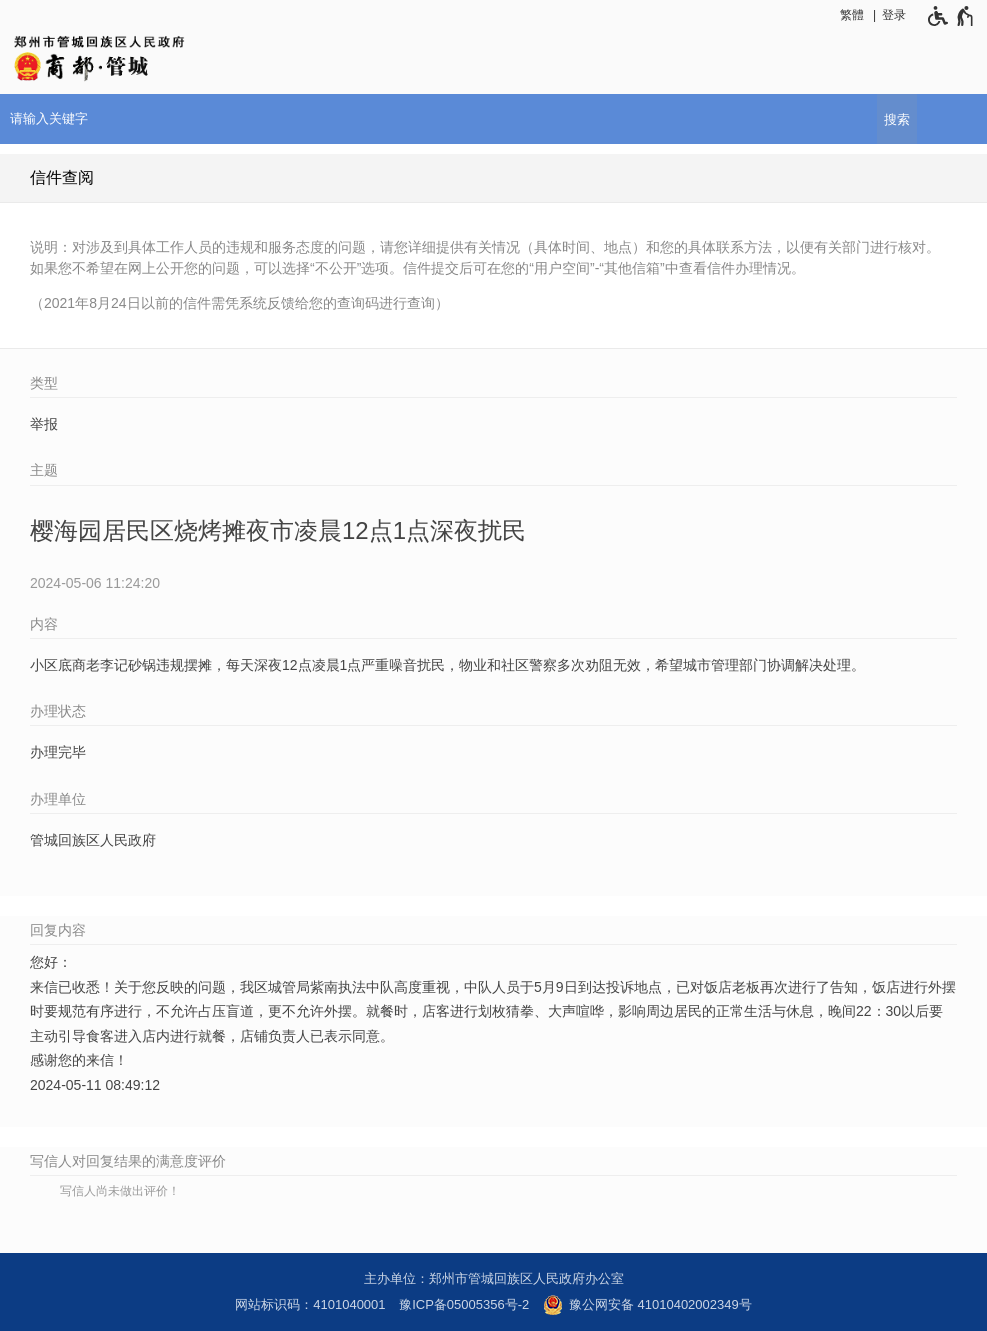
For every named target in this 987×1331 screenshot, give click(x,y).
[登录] (899, 15)
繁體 (852, 15)
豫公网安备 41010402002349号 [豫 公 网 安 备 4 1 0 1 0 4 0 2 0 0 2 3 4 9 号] (647, 1305)
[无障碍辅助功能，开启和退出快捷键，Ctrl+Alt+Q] (946, 16)
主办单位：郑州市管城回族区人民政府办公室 (494, 1278)
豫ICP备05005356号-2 (464, 1304)
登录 (894, 15)
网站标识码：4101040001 (310, 1304)
